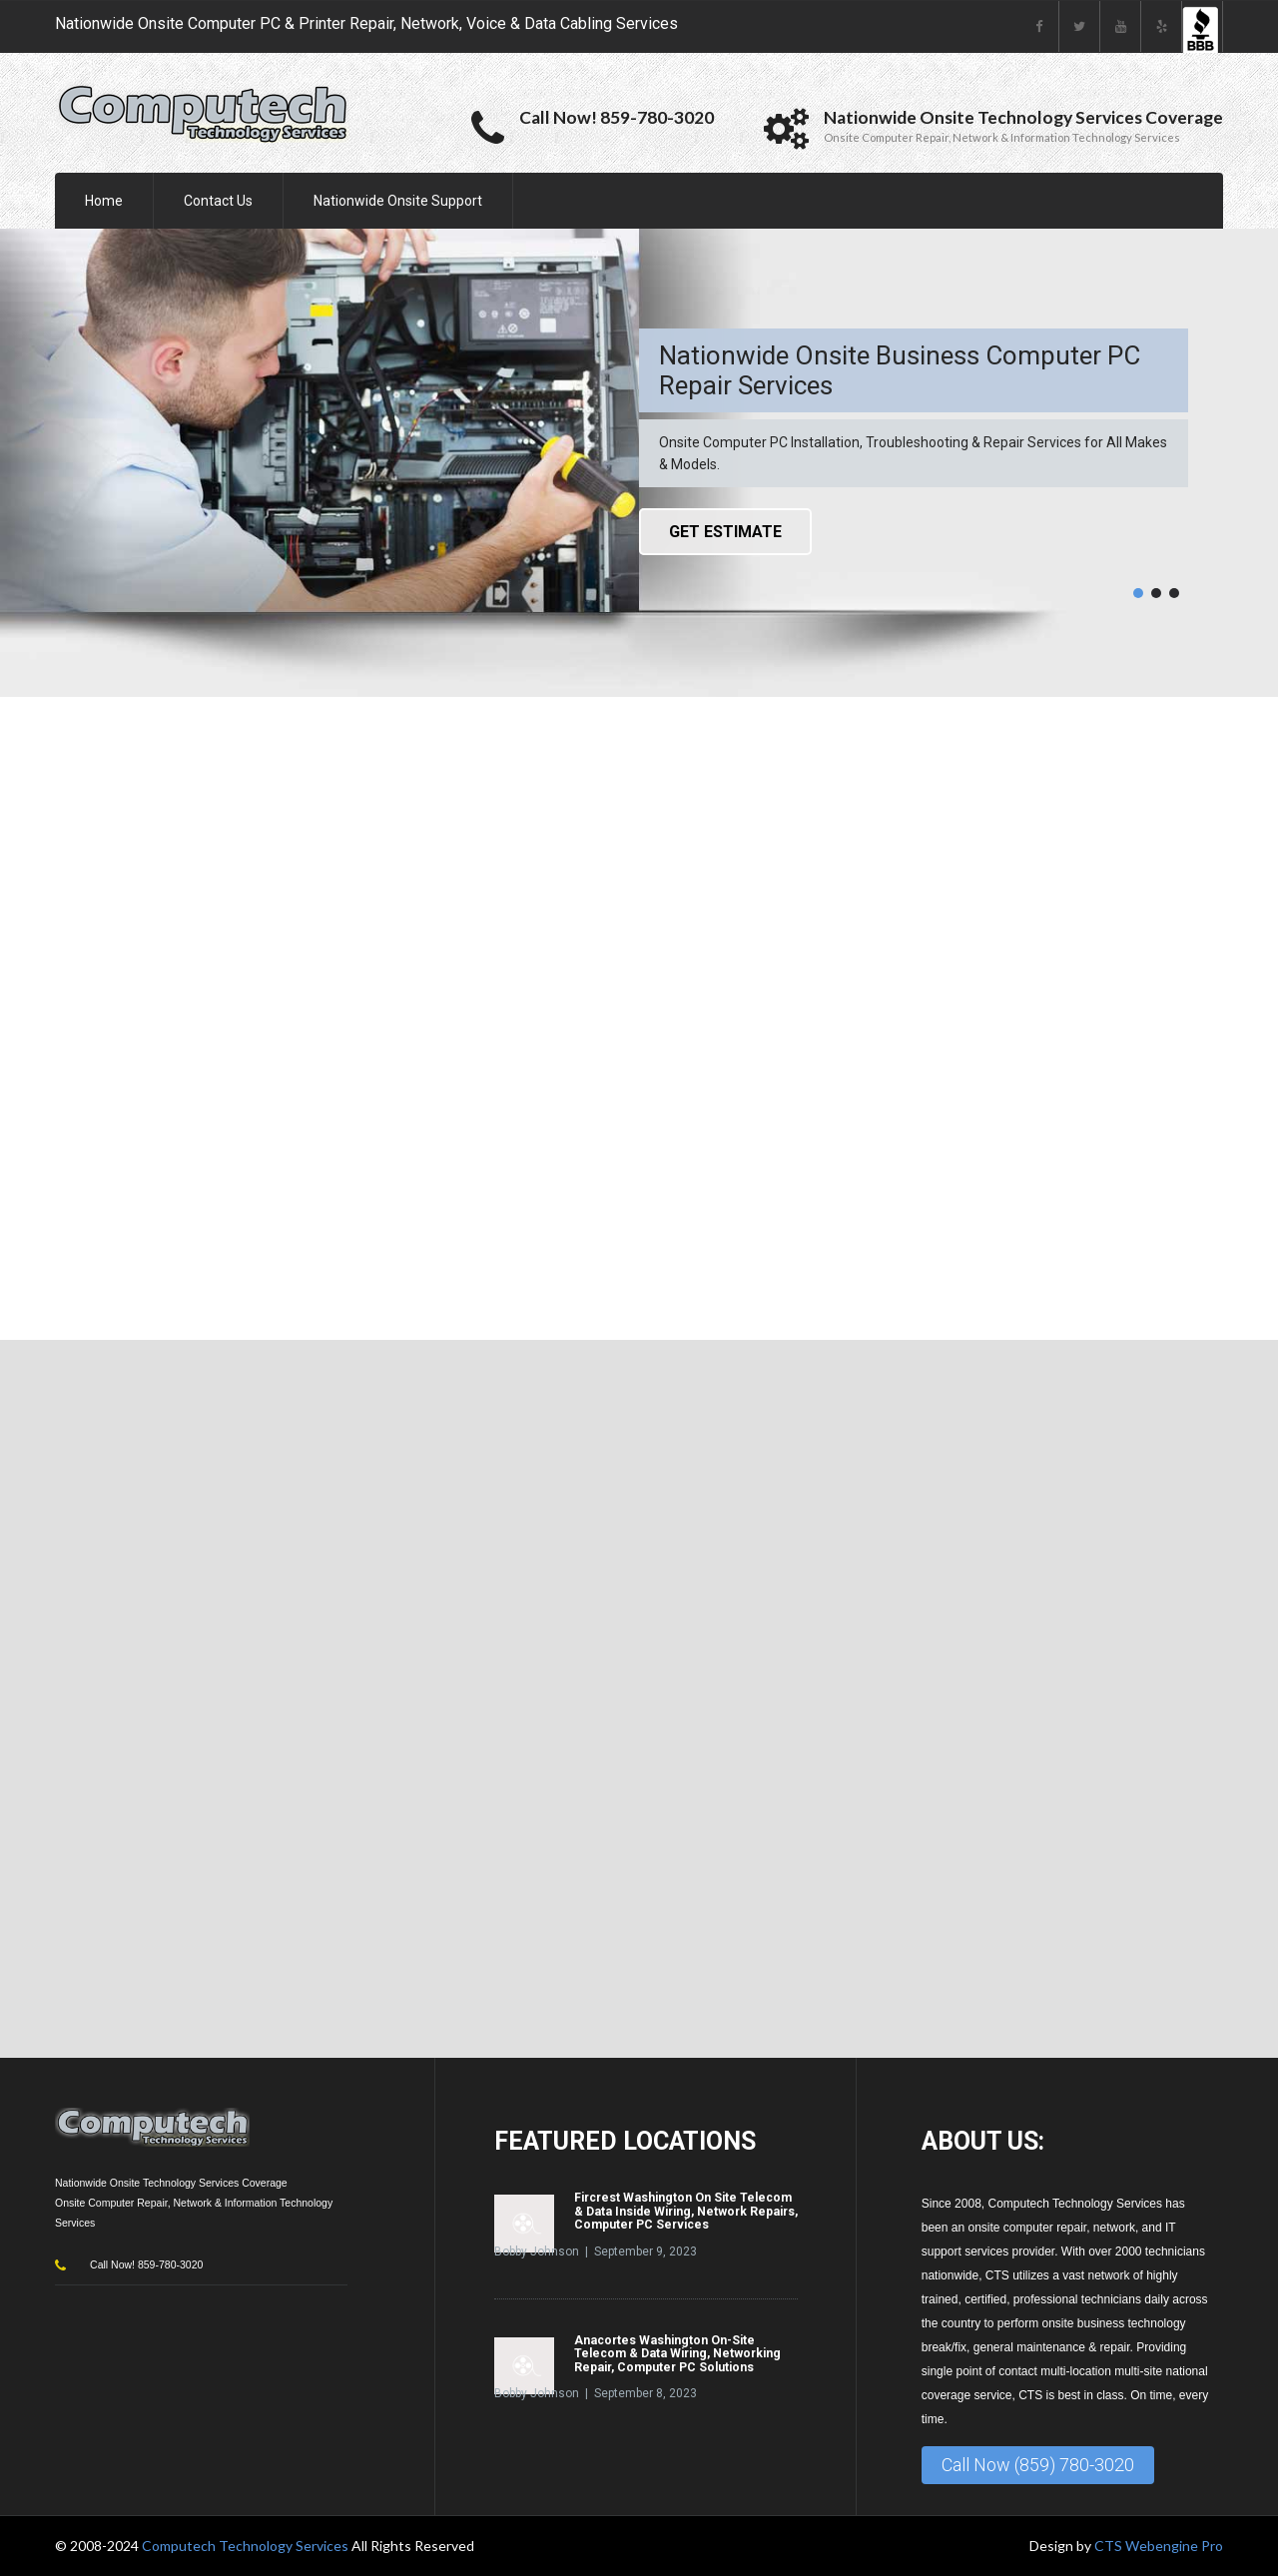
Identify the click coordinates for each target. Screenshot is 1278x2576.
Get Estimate (725, 531)
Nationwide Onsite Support (398, 201)
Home (104, 201)
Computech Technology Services (246, 2545)
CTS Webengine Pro (1158, 2545)
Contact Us (218, 201)
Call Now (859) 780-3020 (1038, 2464)
